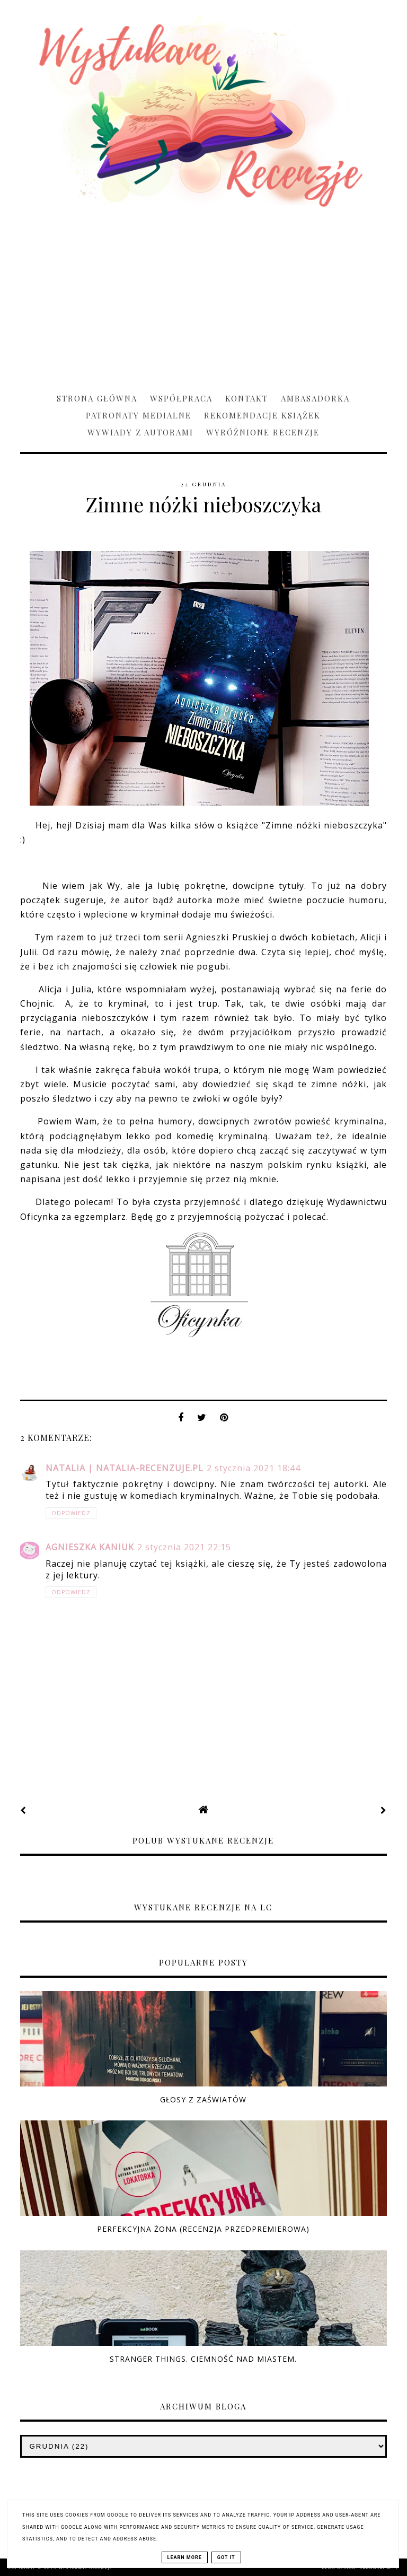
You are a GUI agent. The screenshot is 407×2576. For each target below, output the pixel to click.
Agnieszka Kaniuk (90, 1547)
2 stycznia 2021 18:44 (253, 1468)
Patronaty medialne (138, 415)
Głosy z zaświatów (203, 2099)
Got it (226, 2557)
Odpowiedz (71, 1513)
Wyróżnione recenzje (263, 432)
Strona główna (97, 398)
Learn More (184, 2557)
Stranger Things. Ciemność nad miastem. (203, 2359)
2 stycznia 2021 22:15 (184, 1547)
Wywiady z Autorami (140, 432)
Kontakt (246, 398)
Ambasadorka (315, 398)
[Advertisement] (203, 295)
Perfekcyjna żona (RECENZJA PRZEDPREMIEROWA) (203, 2229)
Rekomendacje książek (262, 415)
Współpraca (181, 398)
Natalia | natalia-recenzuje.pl (125, 1468)
